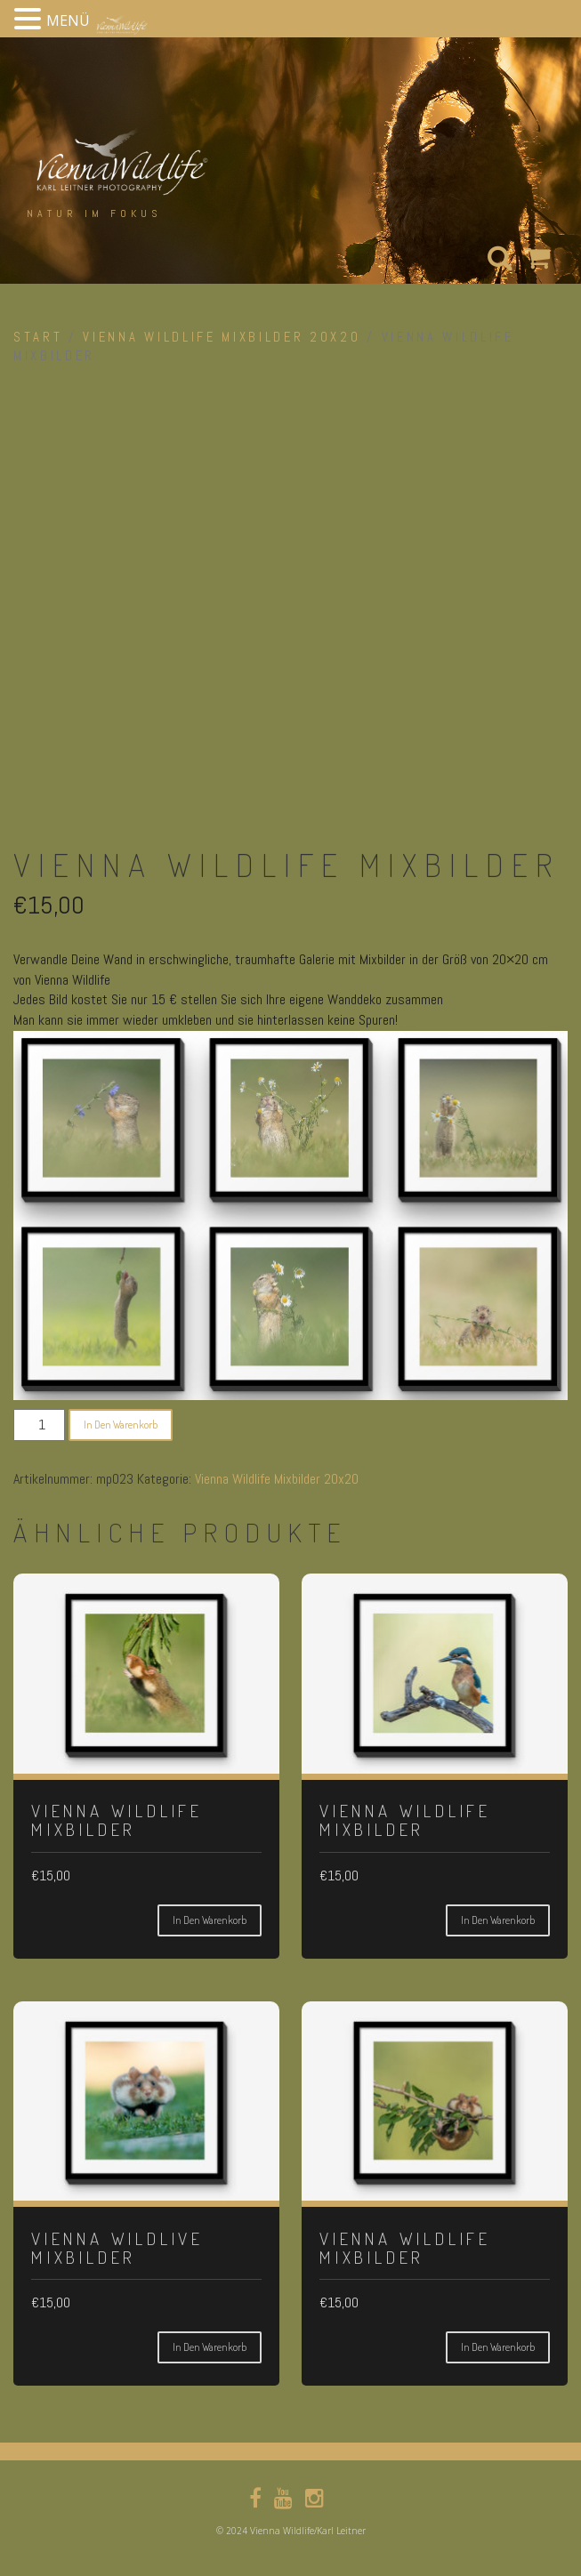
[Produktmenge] (39, 1425)
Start (37, 337)
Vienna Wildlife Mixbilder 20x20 (221, 337)
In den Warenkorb (120, 1424)
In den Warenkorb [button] (209, 1920)
